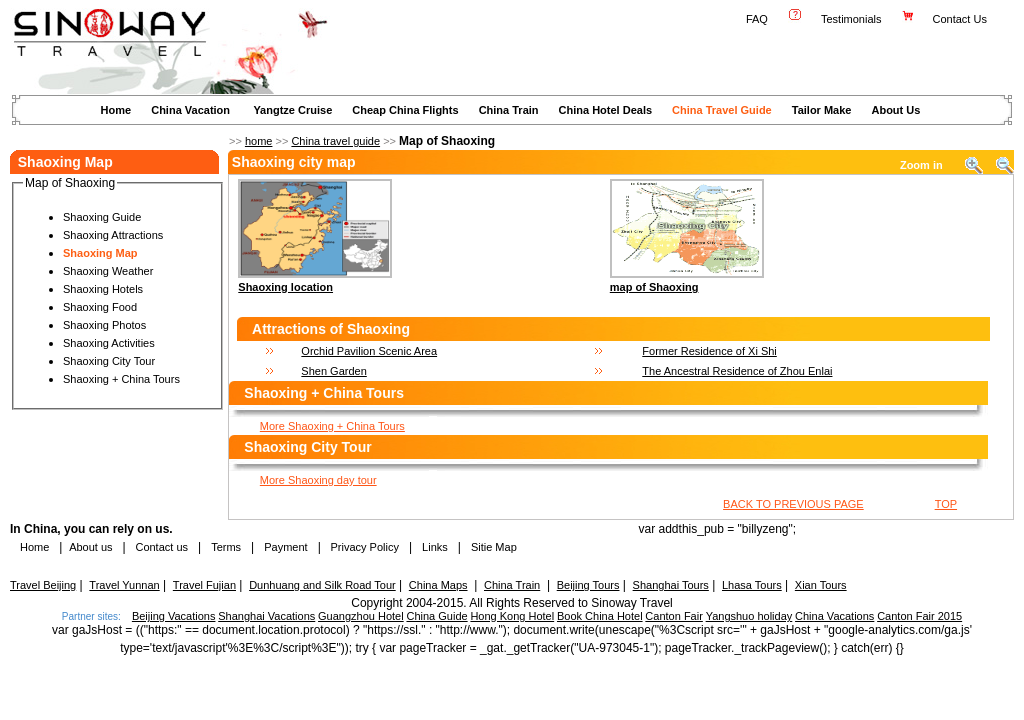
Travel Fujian (204, 585)
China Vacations (834, 616)
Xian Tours (821, 585)
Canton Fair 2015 (919, 616)
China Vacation (190, 110)
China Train (509, 110)
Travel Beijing (43, 585)
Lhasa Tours (752, 585)
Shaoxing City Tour (109, 361)
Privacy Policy (363, 547)
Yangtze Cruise (292, 110)
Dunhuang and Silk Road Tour (322, 585)
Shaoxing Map (100, 253)
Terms (226, 547)
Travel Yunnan (124, 585)
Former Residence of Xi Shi (709, 351)
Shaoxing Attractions (113, 235)
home (259, 141)
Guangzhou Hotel (361, 616)
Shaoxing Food (100, 307)
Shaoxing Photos (104, 325)
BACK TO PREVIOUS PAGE (793, 504)
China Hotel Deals (606, 110)
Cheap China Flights (405, 110)
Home (116, 110)
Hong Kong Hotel (512, 616)
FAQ (757, 19)
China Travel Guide (722, 110)
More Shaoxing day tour (318, 480)
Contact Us (961, 19)
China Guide (436, 616)
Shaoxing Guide (102, 217)
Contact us (160, 547)
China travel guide (335, 141)
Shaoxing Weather (108, 271)
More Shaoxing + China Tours (332, 426)
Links (435, 547)
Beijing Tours (588, 585)
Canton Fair (673, 616)
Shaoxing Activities (109, 343)
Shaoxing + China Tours (121, 379)
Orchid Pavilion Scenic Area (369, 351)
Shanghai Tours (671, 585)
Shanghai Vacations (266, 616)
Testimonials (851, 19)
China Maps (438, 585)
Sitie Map (494, 547)
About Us (895, 110)
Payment (285, 547)
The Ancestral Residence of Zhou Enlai (737, 371)
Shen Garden (333, 371)
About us (90, 547)
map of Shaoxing (654, 287)
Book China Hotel (600, 616)
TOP (946, 504)
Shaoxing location (285, 287)
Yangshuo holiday (749, 616)
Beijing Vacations (174, 616)
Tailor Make (822, 110)
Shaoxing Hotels (103, 289)
